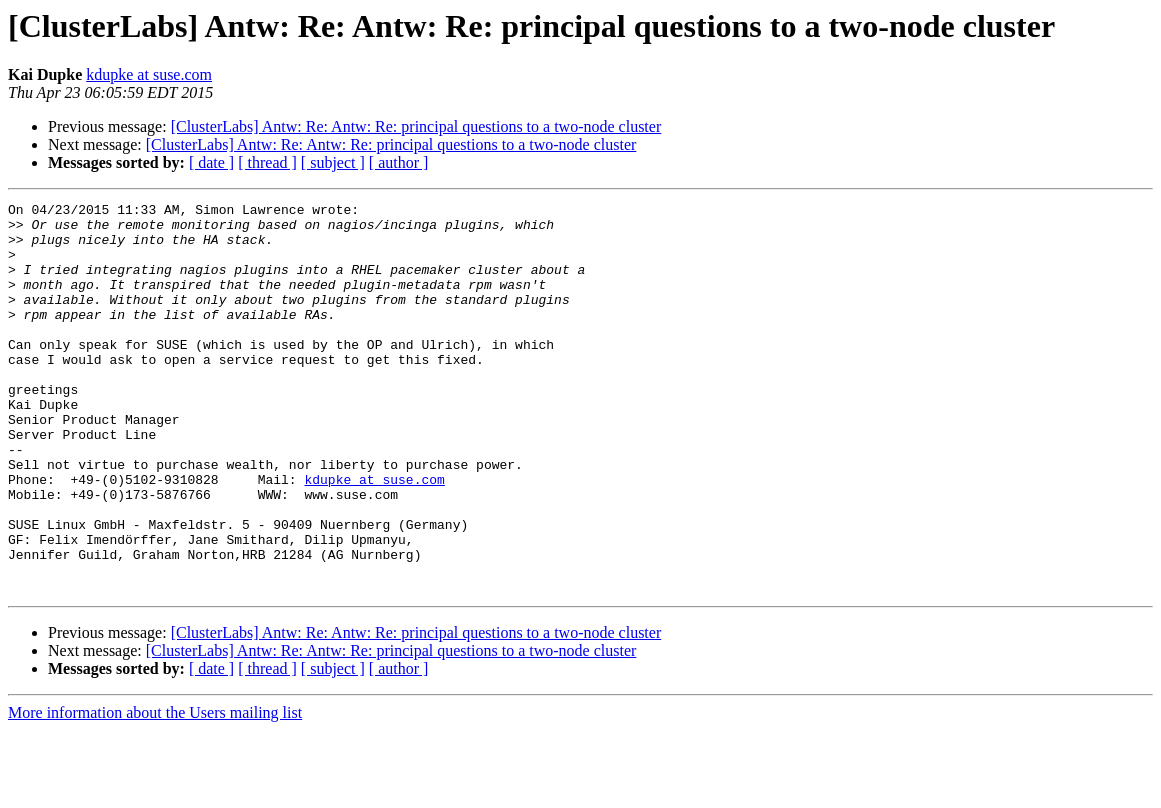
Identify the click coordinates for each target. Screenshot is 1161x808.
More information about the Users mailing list (155, 790)
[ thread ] (267, 162)
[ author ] (399, 162)
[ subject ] (333, 162)
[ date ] (211, 162)
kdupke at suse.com (149, 74)
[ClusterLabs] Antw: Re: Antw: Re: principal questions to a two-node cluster (416, 126)
